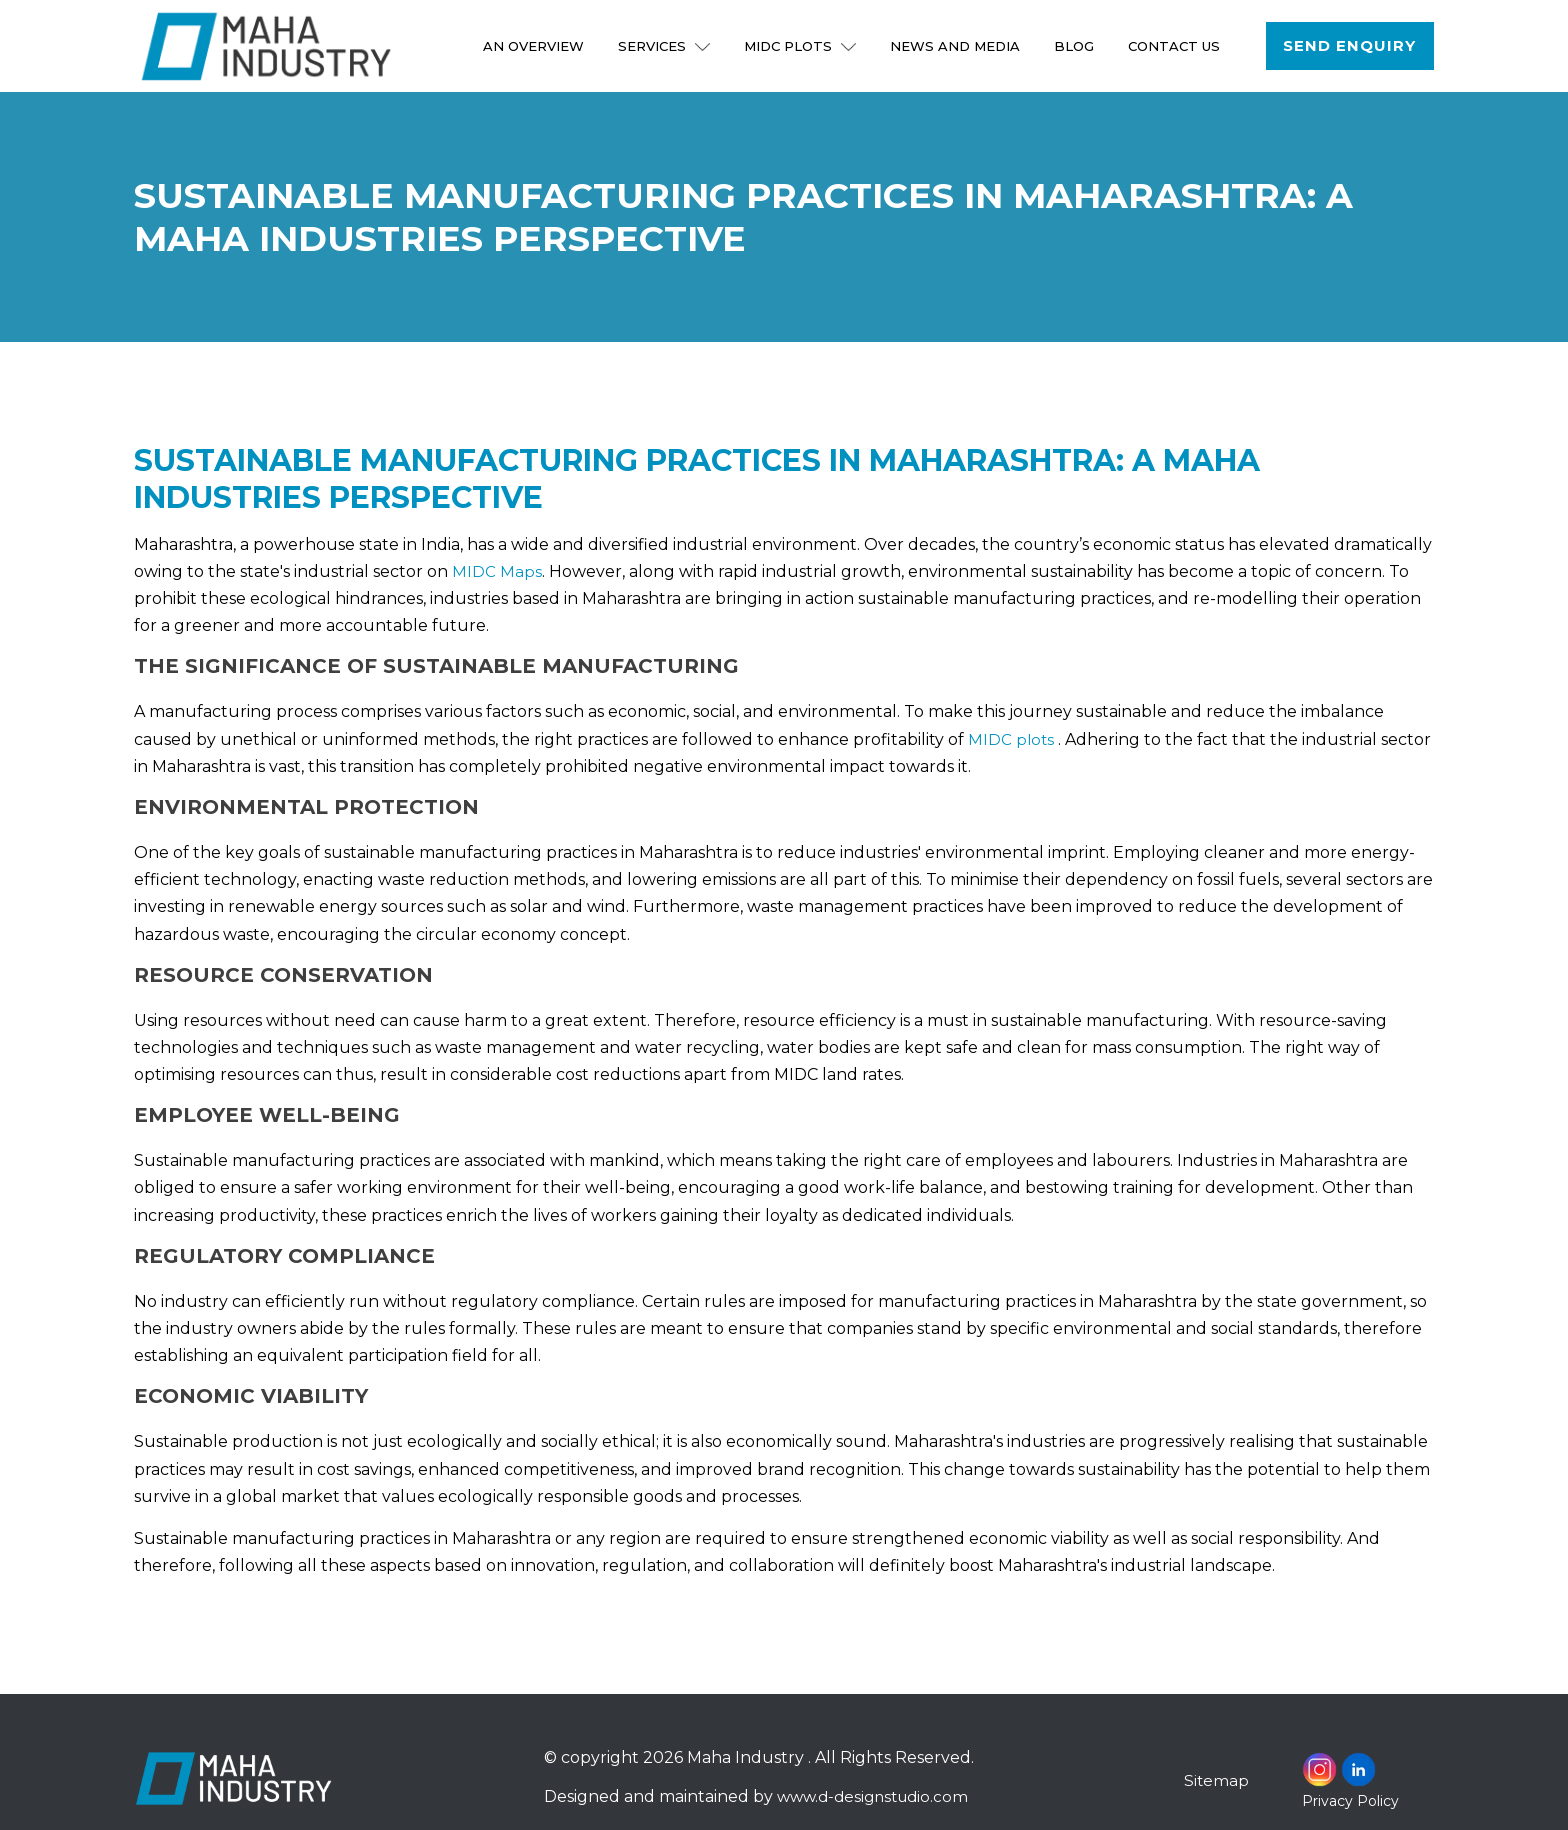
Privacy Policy (1350, 1801)
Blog (1077, 46)
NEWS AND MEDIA (958, 46)
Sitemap (1217, 1780)
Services (667, 46)
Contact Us (1177, 46)
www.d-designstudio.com (876, 1796)
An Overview (536, 46)
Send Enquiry (1351, 46)
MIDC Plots (803, 46)
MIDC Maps (497, 571)
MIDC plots (1012, 739)
